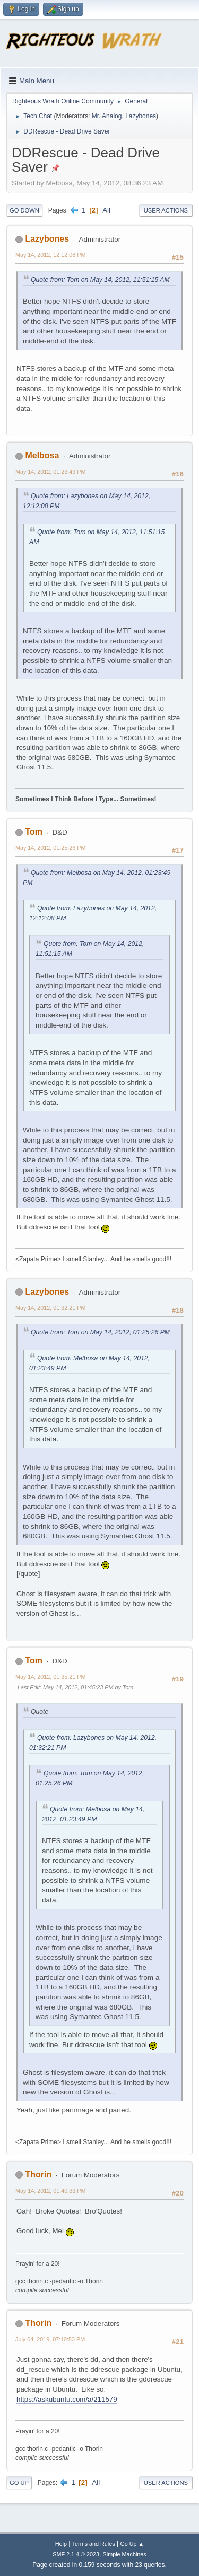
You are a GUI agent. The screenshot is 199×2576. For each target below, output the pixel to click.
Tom (33, 831)
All (106, 210)
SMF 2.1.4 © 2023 (76, 2554)
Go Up (19, 2483)
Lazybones (140, 116)
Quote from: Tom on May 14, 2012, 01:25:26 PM (100, 1332)
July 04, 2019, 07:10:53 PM (50, 2339)
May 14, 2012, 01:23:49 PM (50, 471)
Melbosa (42, 455)
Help (61, 2543)
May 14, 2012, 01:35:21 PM (50, 1677)
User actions (166, 210)
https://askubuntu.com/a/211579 (66, 2399)
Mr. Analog (107, 116)
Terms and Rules (93, 2543)
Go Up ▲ (132, 2543)
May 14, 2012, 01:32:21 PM (50, 1308)
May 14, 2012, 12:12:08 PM (50, 255)
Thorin (38, 2174)
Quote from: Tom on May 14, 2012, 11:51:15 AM (100, 280)
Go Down (24, 210)
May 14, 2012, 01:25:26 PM (50, 848)
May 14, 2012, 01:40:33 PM (50, 2191)
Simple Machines (124, 2554)
